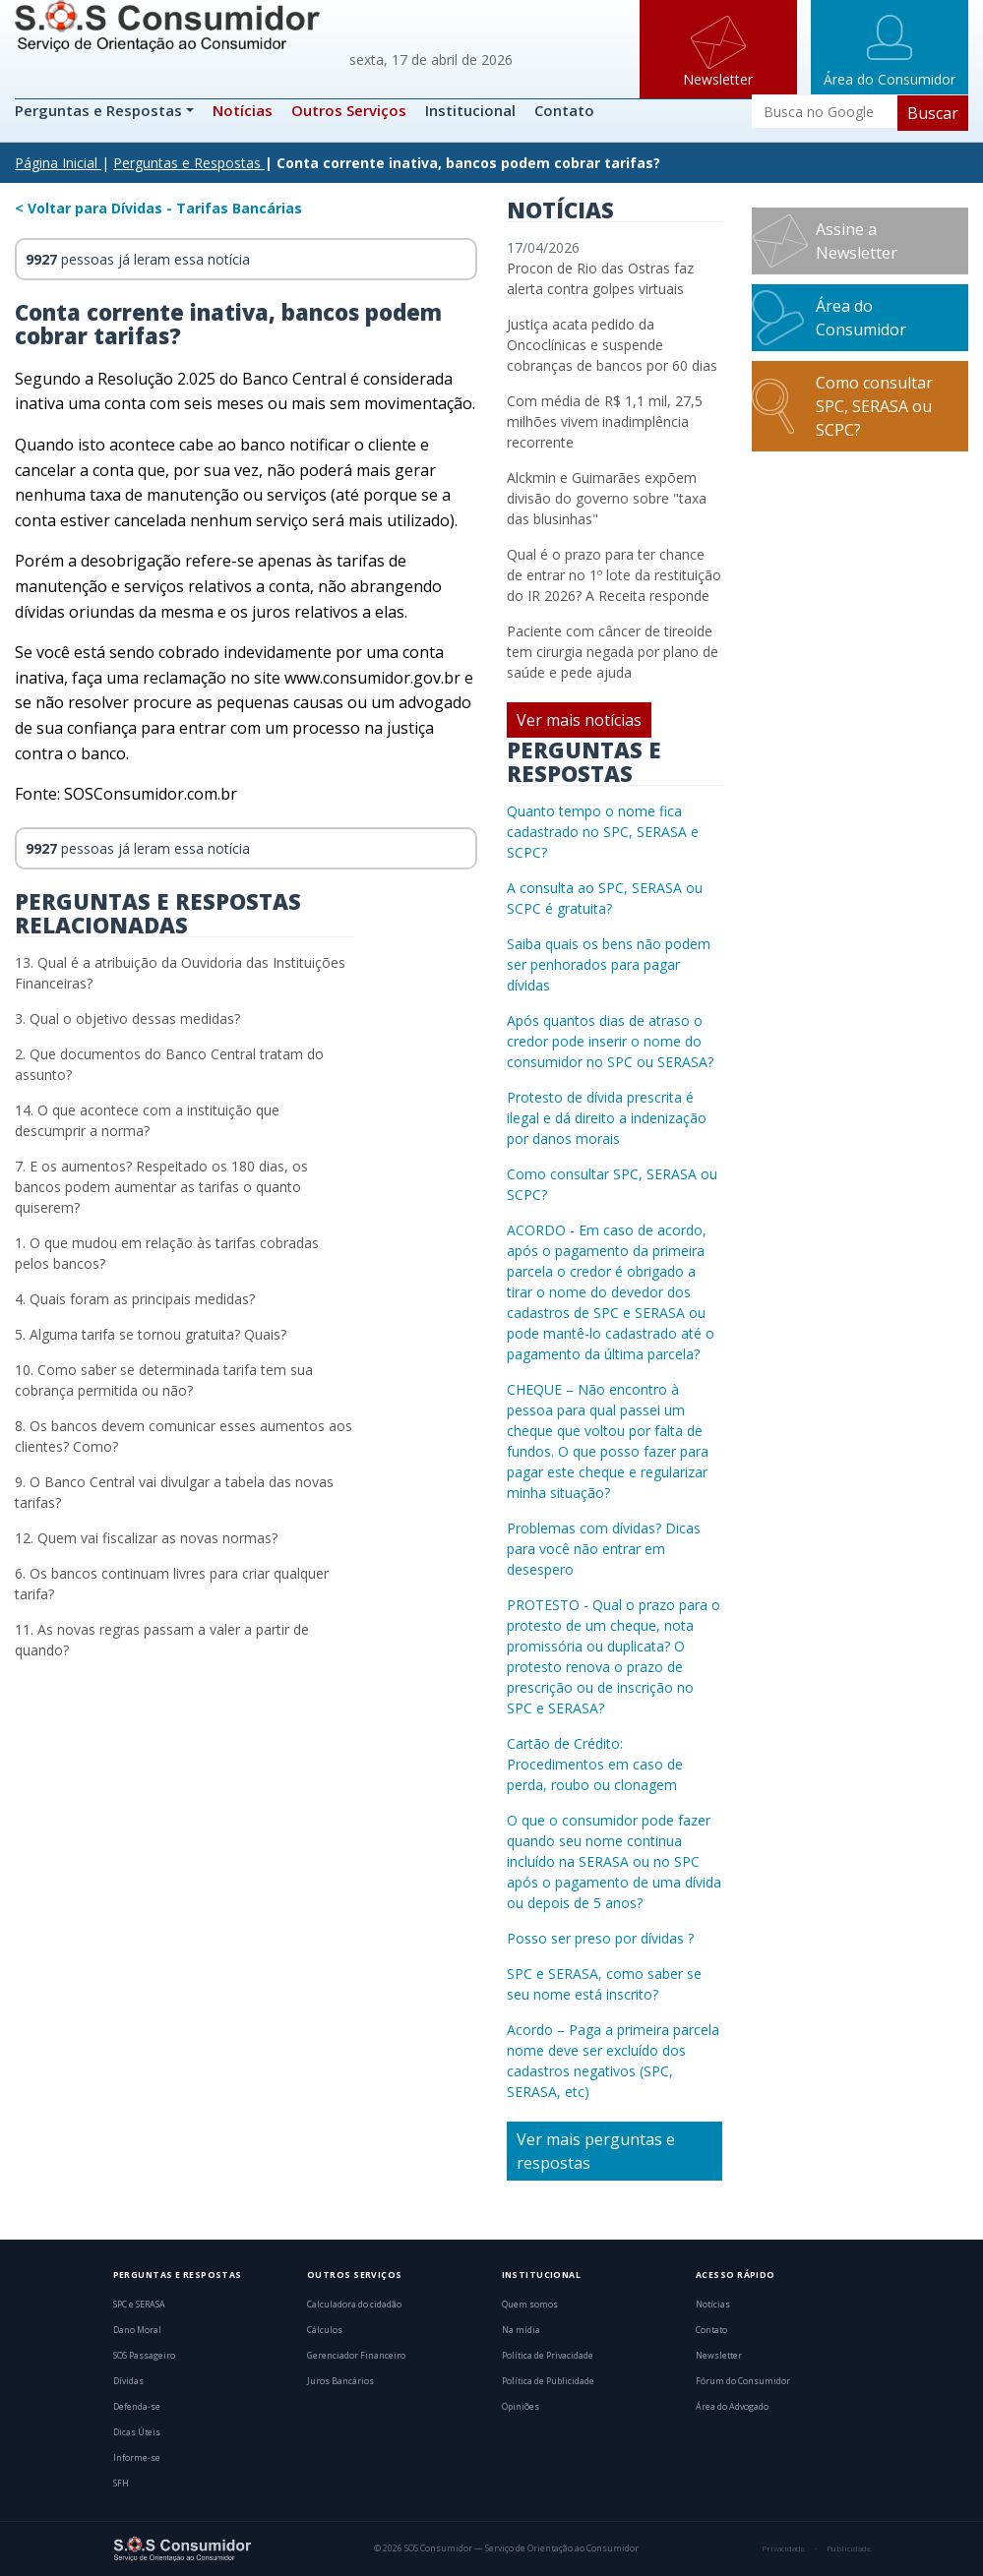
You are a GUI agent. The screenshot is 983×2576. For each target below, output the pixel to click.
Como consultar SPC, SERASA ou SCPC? (874, 406)
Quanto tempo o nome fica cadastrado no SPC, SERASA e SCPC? (603, 832)
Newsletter (719, 2356)
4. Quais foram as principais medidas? (135, 1298)
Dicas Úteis (136, 2432)
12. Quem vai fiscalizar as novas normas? (146, 1537)
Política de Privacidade (547, 2356)
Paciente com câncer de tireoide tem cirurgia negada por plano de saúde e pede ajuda (612, 652)
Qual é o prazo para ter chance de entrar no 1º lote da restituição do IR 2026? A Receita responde (614, 575)
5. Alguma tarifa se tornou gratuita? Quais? (150, 1334)
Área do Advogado (732, 2407)
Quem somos (530, 2304)
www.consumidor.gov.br (372, 678)
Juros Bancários (340, 2381)
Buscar (932, 113)
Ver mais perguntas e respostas (596, 2151)
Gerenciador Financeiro (356, 2356)
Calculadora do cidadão (354, 2304)
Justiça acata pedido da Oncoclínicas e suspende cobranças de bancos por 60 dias (612, 345)
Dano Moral (137, 2330)
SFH (121, 2483)
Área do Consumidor (861, 317)
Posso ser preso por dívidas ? (600, 1938)
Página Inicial (56, 162)
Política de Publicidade (548, 2381)
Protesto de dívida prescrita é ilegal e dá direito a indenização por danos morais (607, 1118)
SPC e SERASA (139, 2304)
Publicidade (849, 2548)
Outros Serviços (348, 110)
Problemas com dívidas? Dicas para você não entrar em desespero (604, 1549)
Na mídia (521, 2330)
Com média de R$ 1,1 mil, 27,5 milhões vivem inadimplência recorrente (605, 421)
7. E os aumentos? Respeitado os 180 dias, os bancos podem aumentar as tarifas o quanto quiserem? (161, 1187)
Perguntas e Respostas (100, 110)
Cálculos (324, 2330)
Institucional (470, 110)
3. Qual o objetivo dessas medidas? (127, 1018)
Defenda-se (136, 2407)
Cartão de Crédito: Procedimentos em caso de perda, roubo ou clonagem (595, 1764)
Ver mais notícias (579, 720)
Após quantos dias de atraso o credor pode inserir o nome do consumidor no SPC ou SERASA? (610, 1041)
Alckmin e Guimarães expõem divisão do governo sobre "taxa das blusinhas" (607, 498)
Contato (564, 110)
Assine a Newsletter (856, 241)
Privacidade (783, 2548)
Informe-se (136, 2458)
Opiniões (520, 2407)
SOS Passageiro (144, 2356)
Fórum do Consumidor (743, 2381)
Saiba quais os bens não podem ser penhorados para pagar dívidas (608, 964)
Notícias (243, 110)
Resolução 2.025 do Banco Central (221, 378)
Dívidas (128, 2381)
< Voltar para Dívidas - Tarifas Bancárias (158, 208)
